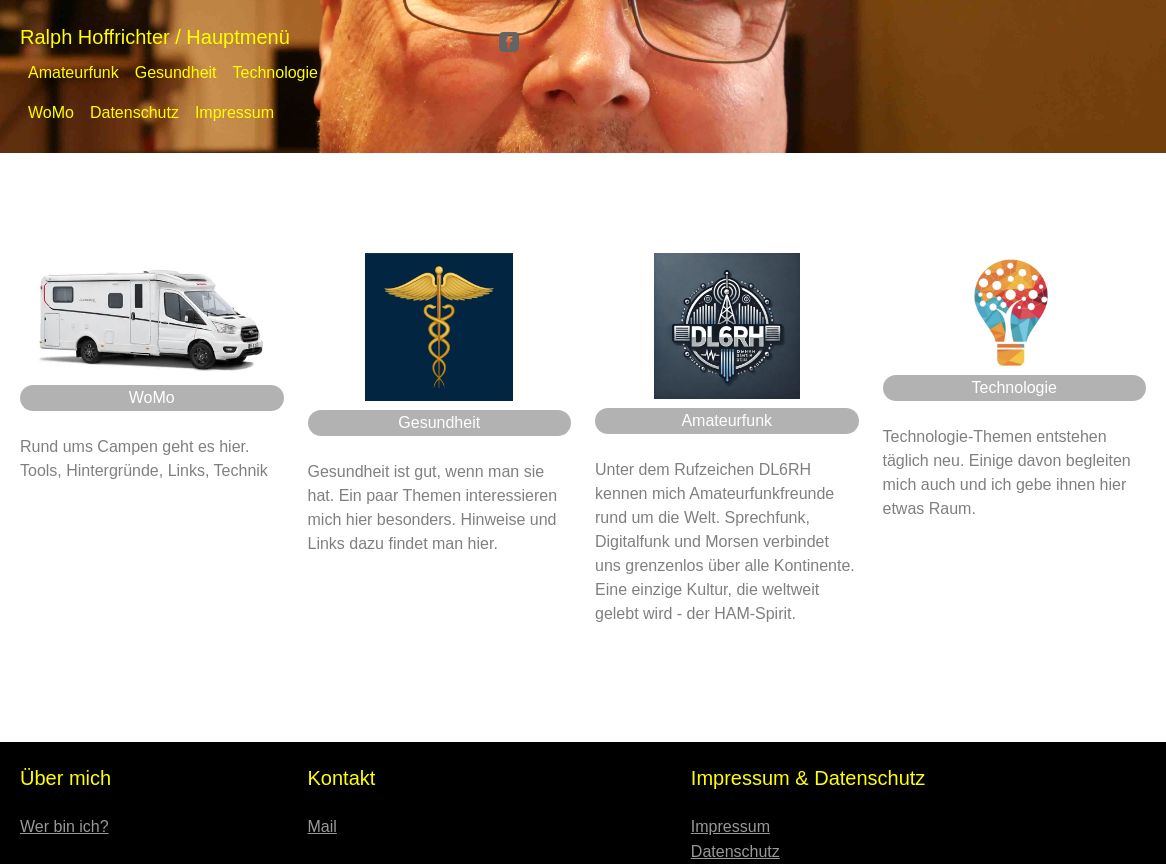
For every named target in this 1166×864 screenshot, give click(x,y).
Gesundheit (176, 72)
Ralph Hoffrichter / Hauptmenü (155, 37)
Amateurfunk (73, 72)
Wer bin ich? (64, 826)
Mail (322, 826)
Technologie (275, 72)
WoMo (51, 112)
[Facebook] (509, 40)
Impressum (234, 112)
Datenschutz (134, 112)
